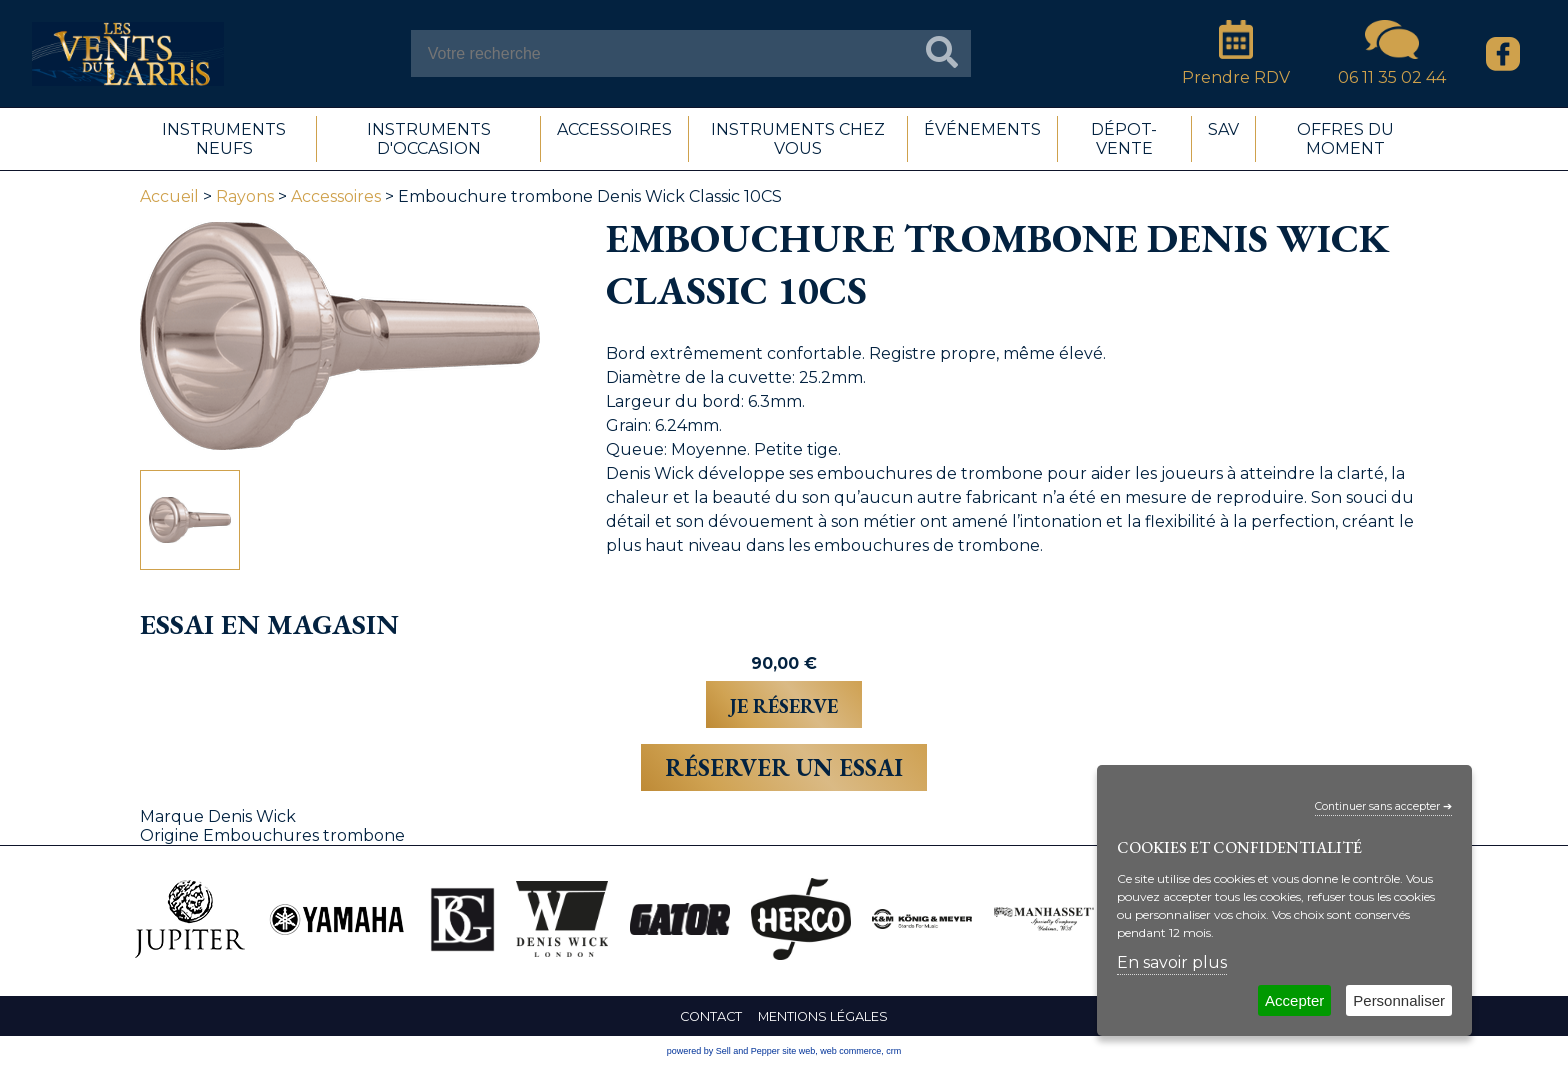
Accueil (169, 196)
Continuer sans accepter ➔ (1383, 806)
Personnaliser (1399, 1000)
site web (798, 1051)
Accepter (1294, 1000)
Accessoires (336, 196)
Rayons (245, 196)
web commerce (850, 1051)
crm (893, 1051)
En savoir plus (1172, 962)
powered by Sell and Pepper (723, 1051)
